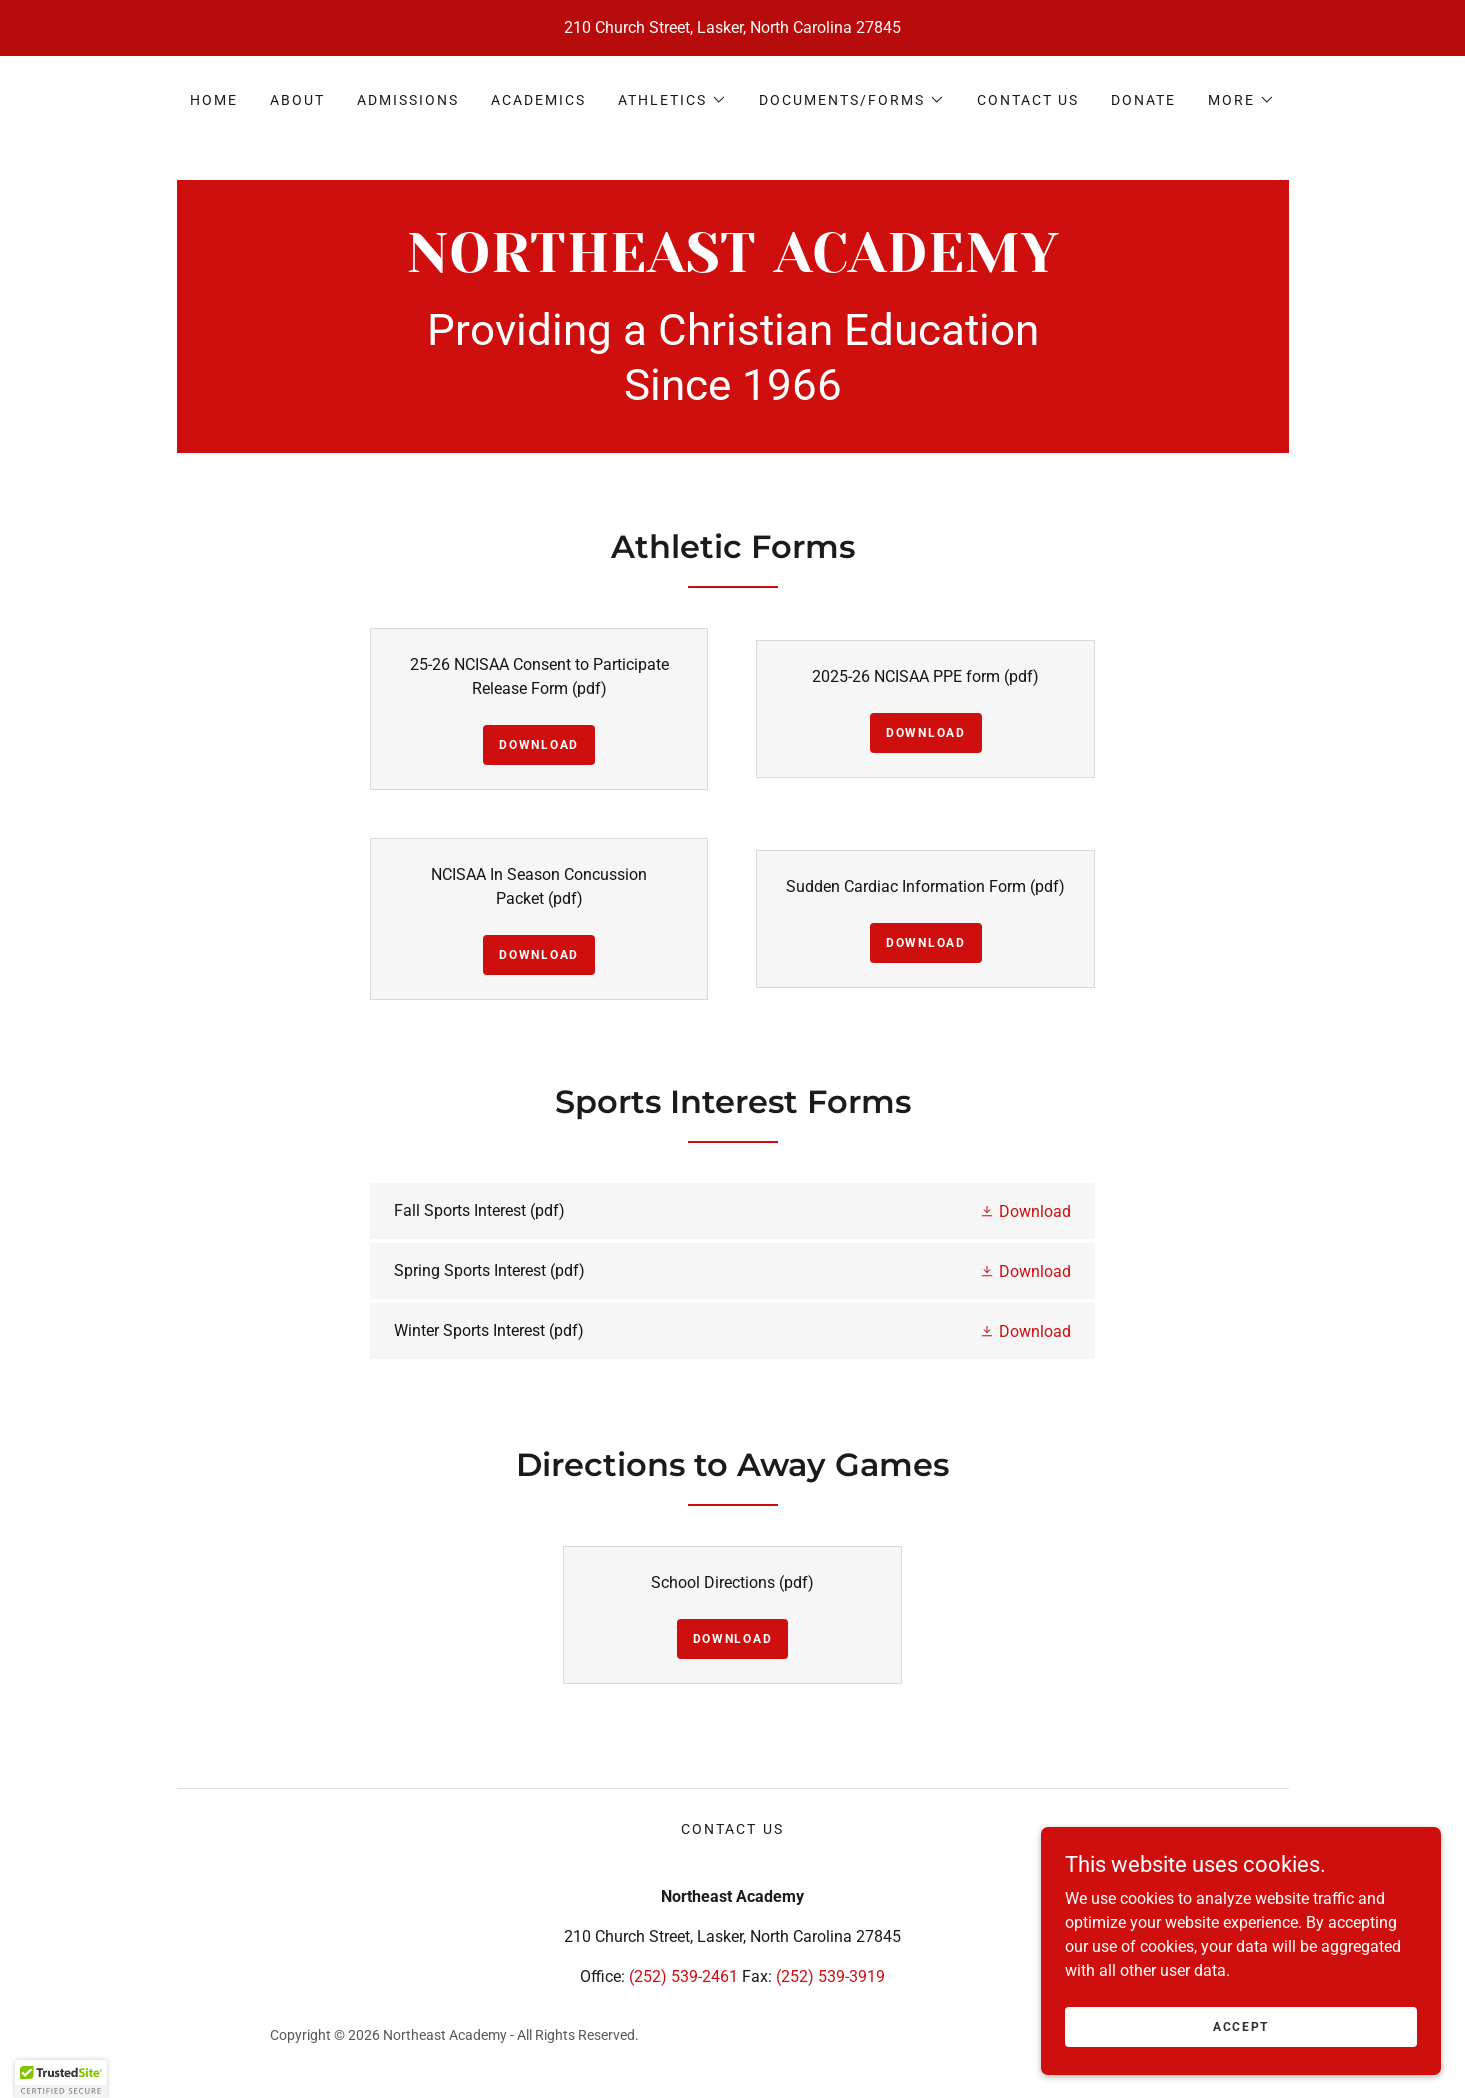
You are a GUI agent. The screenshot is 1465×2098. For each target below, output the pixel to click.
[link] (733, 266)
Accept (1241, 2026)
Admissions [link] (408, 100)
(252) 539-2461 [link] (683, 1976)
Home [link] (214, 100)
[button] (672, 100)
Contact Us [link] (1028, 100)
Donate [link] (1143, 100)
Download (539, 745)
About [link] (297, 100)
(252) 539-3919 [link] (830, 1976)
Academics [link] (538, 100)
